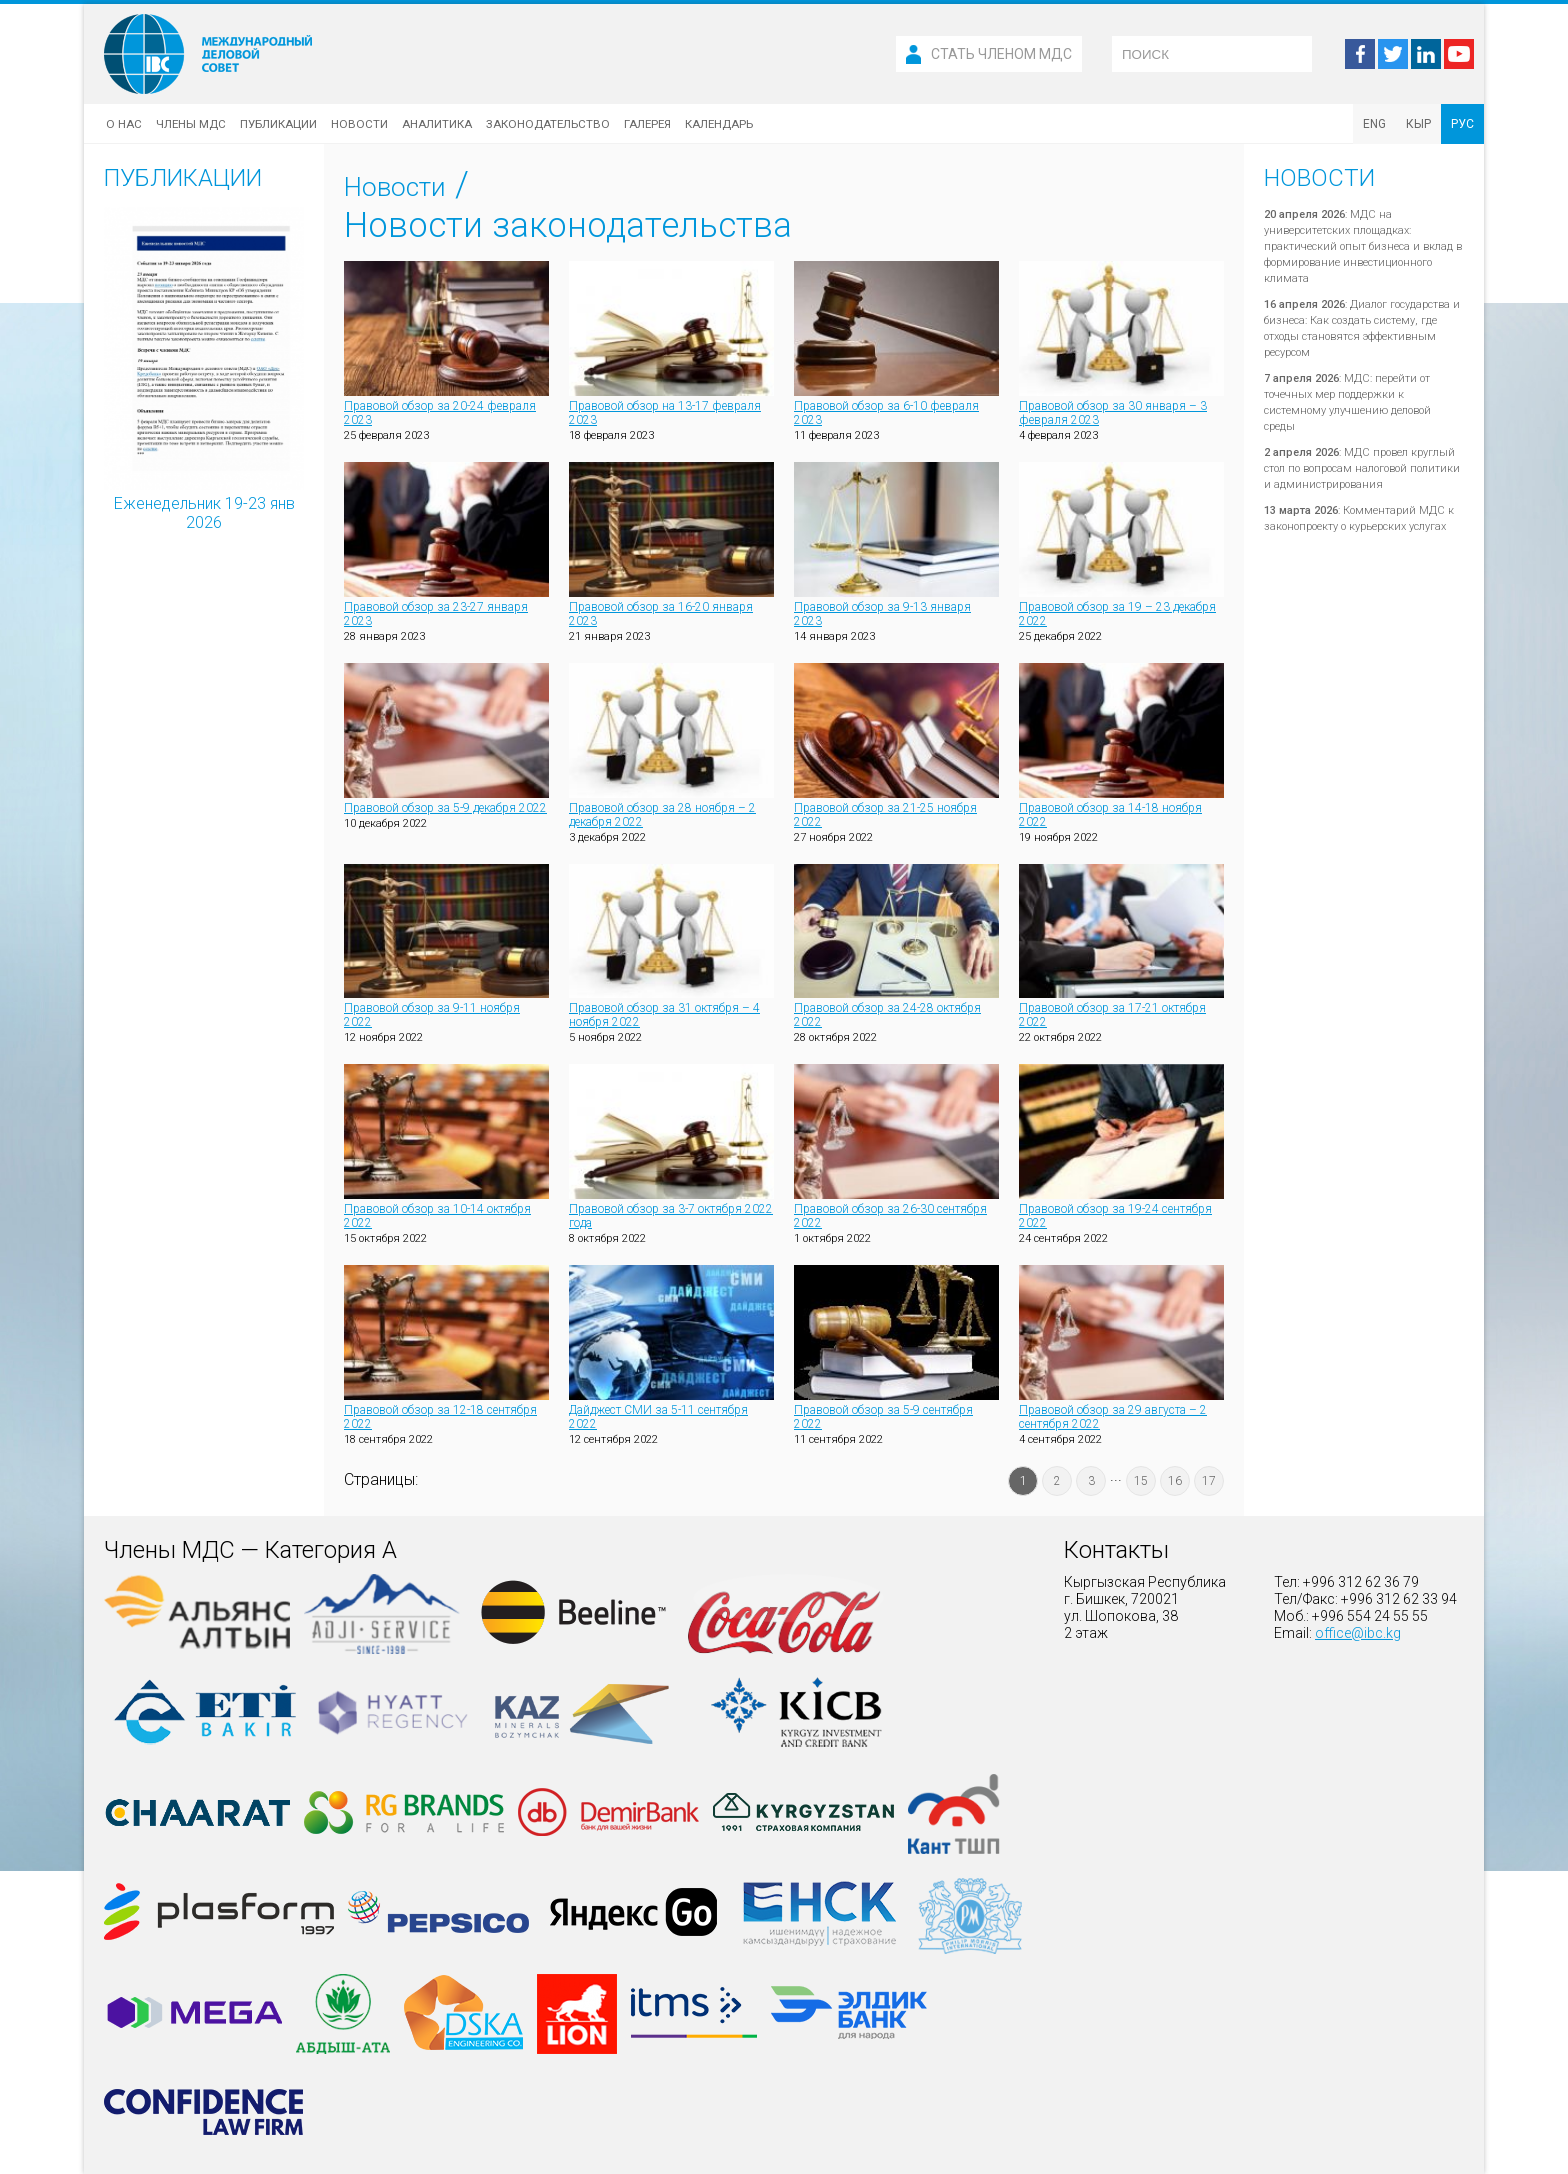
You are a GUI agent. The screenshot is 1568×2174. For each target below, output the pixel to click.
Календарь (719, 124)
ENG (1374, 124)
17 (1209, 1481)
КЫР (1418, 124)
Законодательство (548, 124)
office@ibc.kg (1358, 1633)
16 (1175, 1481)
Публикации (278, 124)
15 (1141, 1481)
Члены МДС (191, 124)
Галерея (647, 124)
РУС (1462, 124)
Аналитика (437, 124)
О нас (124, 124)
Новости (359, 124)
